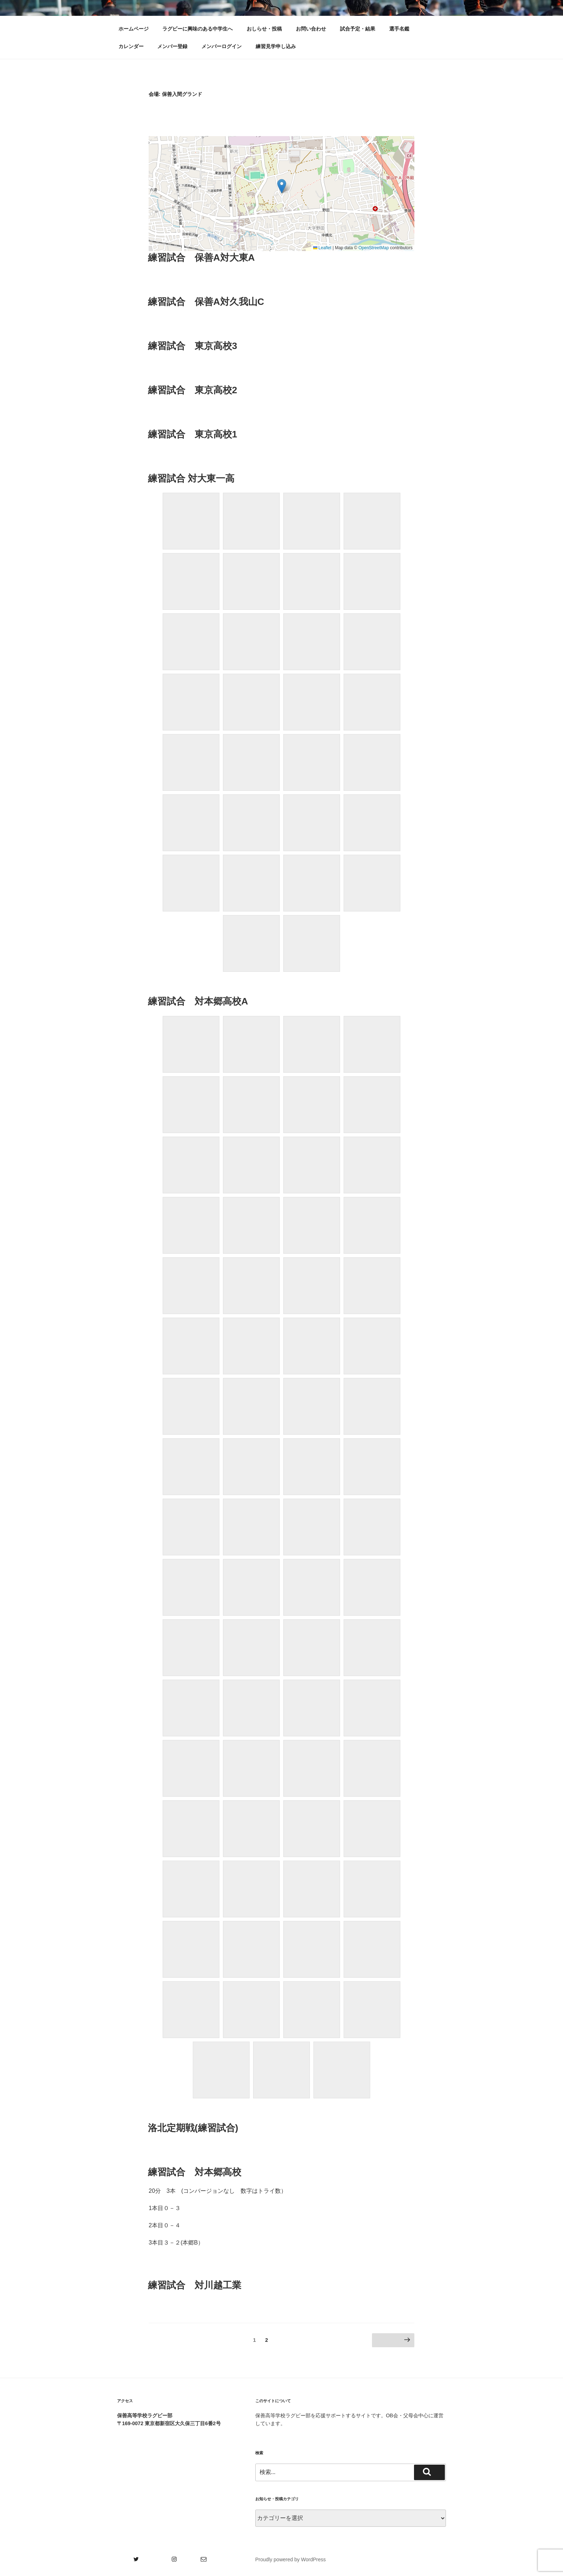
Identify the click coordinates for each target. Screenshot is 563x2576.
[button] (281, 186)
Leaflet (322, 247)
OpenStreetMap (373, 247)
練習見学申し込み (276, 46)
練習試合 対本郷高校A (198, 1001)
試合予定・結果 (357, 29)
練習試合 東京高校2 (192, 390)
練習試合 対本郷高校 (194, 2172)
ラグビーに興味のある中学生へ (197, 29)
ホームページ (133, 29)
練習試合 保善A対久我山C (206, 301)
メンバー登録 (172, 46)
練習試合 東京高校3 (192, 345)
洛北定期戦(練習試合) (193, 2127)
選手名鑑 (399, 29)
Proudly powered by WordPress (290, 2559)
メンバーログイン (221, 46)
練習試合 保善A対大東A (201, 257)
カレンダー (131, 46)
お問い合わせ (311, 29)
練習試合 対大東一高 (191, 478)
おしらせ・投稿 (264, 29)
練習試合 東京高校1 (192, 434)
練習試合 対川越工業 (194, 2285)
